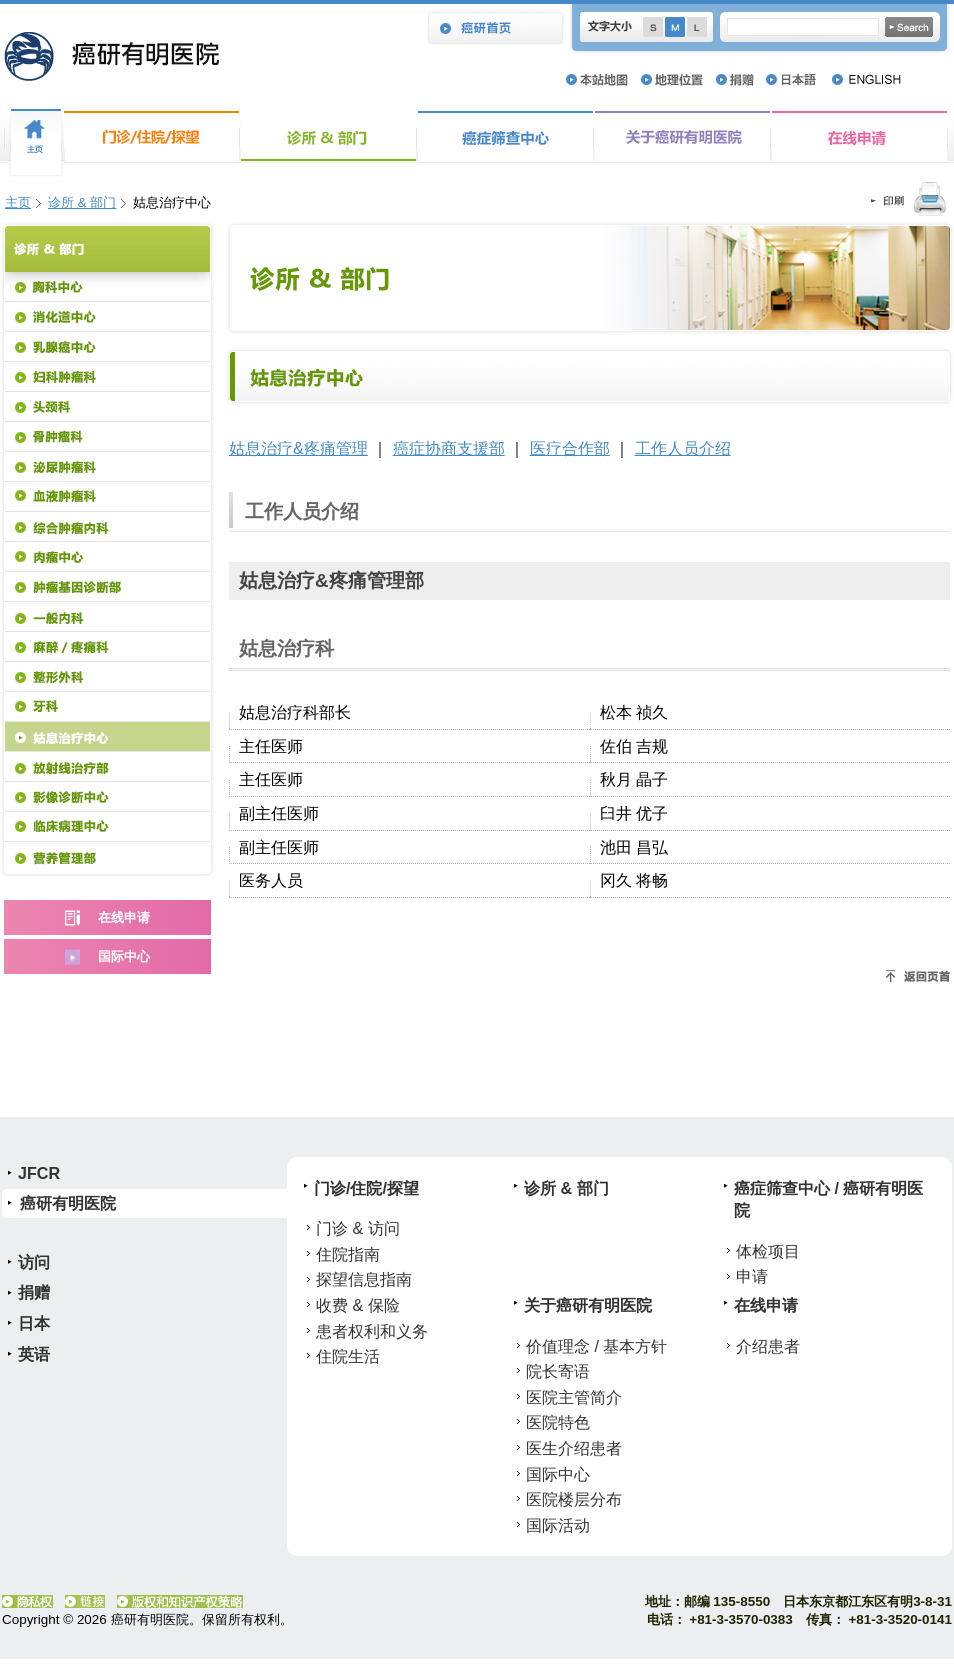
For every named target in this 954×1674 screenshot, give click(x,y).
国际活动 (558, 1525)
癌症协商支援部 (449, 448)
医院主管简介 (574, 1397)
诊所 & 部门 (328, 136)
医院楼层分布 (574, 1499)
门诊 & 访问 (358, 1228)
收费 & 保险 (358, 1305)
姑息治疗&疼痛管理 (298, 448)
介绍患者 (768, 1346)
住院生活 (348, 1356)
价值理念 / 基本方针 (596, 1346)
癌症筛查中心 (505, 136)
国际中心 (558, 1474)
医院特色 (558, 1422)
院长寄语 (558, 1371)
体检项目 (768, 1251)
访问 (34, 1262)
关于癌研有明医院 (682, 136)
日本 (34, 1323)
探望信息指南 (364, 1279)
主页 (18, 202)
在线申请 (859, 136)
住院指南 (348, 1254)
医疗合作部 (570, 448)
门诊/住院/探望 (151, 136)
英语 (34, 1354)
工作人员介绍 (683, 448)
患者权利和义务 (372, 1331)
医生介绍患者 (574, 1448)
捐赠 (34, 1292)
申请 (752, 1276)
